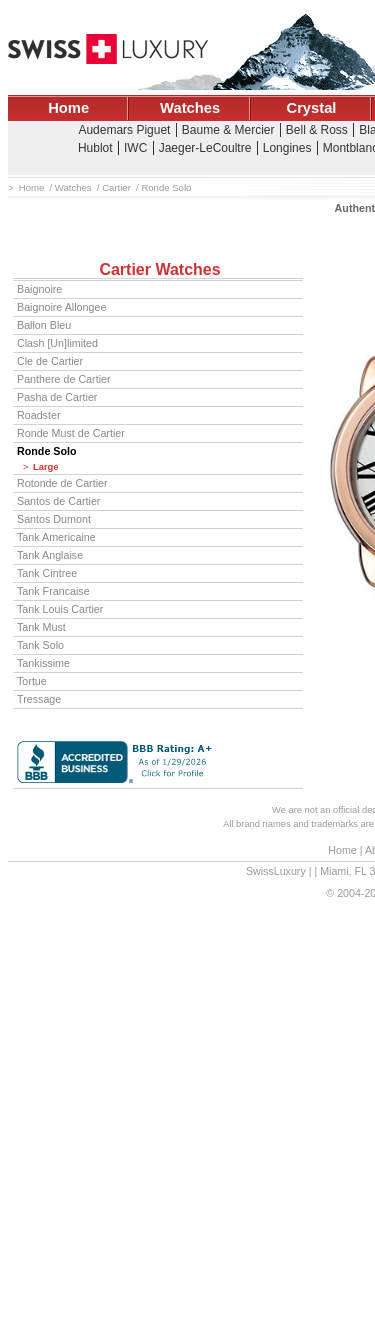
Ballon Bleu (44, 325)
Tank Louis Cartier (60, 609)
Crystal (312, 108)
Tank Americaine (56, 537)
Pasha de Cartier (57, 397)
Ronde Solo (47, 451)
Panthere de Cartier (64, 379)
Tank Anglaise (50, 555)
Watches (190, 108)
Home (68, 108)
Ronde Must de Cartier (71, 433)
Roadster (39, 415)
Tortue (32, 681)
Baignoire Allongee (61, 307)
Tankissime (43, 663)
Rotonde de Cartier (62, 483)
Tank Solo (40, 645)
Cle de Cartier (50, 361)
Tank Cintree (47, 573)
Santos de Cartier (58, 501)
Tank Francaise (53, 591)
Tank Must (41, 627)
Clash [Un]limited (57, 343)
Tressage (39, 699)
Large (46, 467)
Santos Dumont (54, 519)
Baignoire (39, 289)
